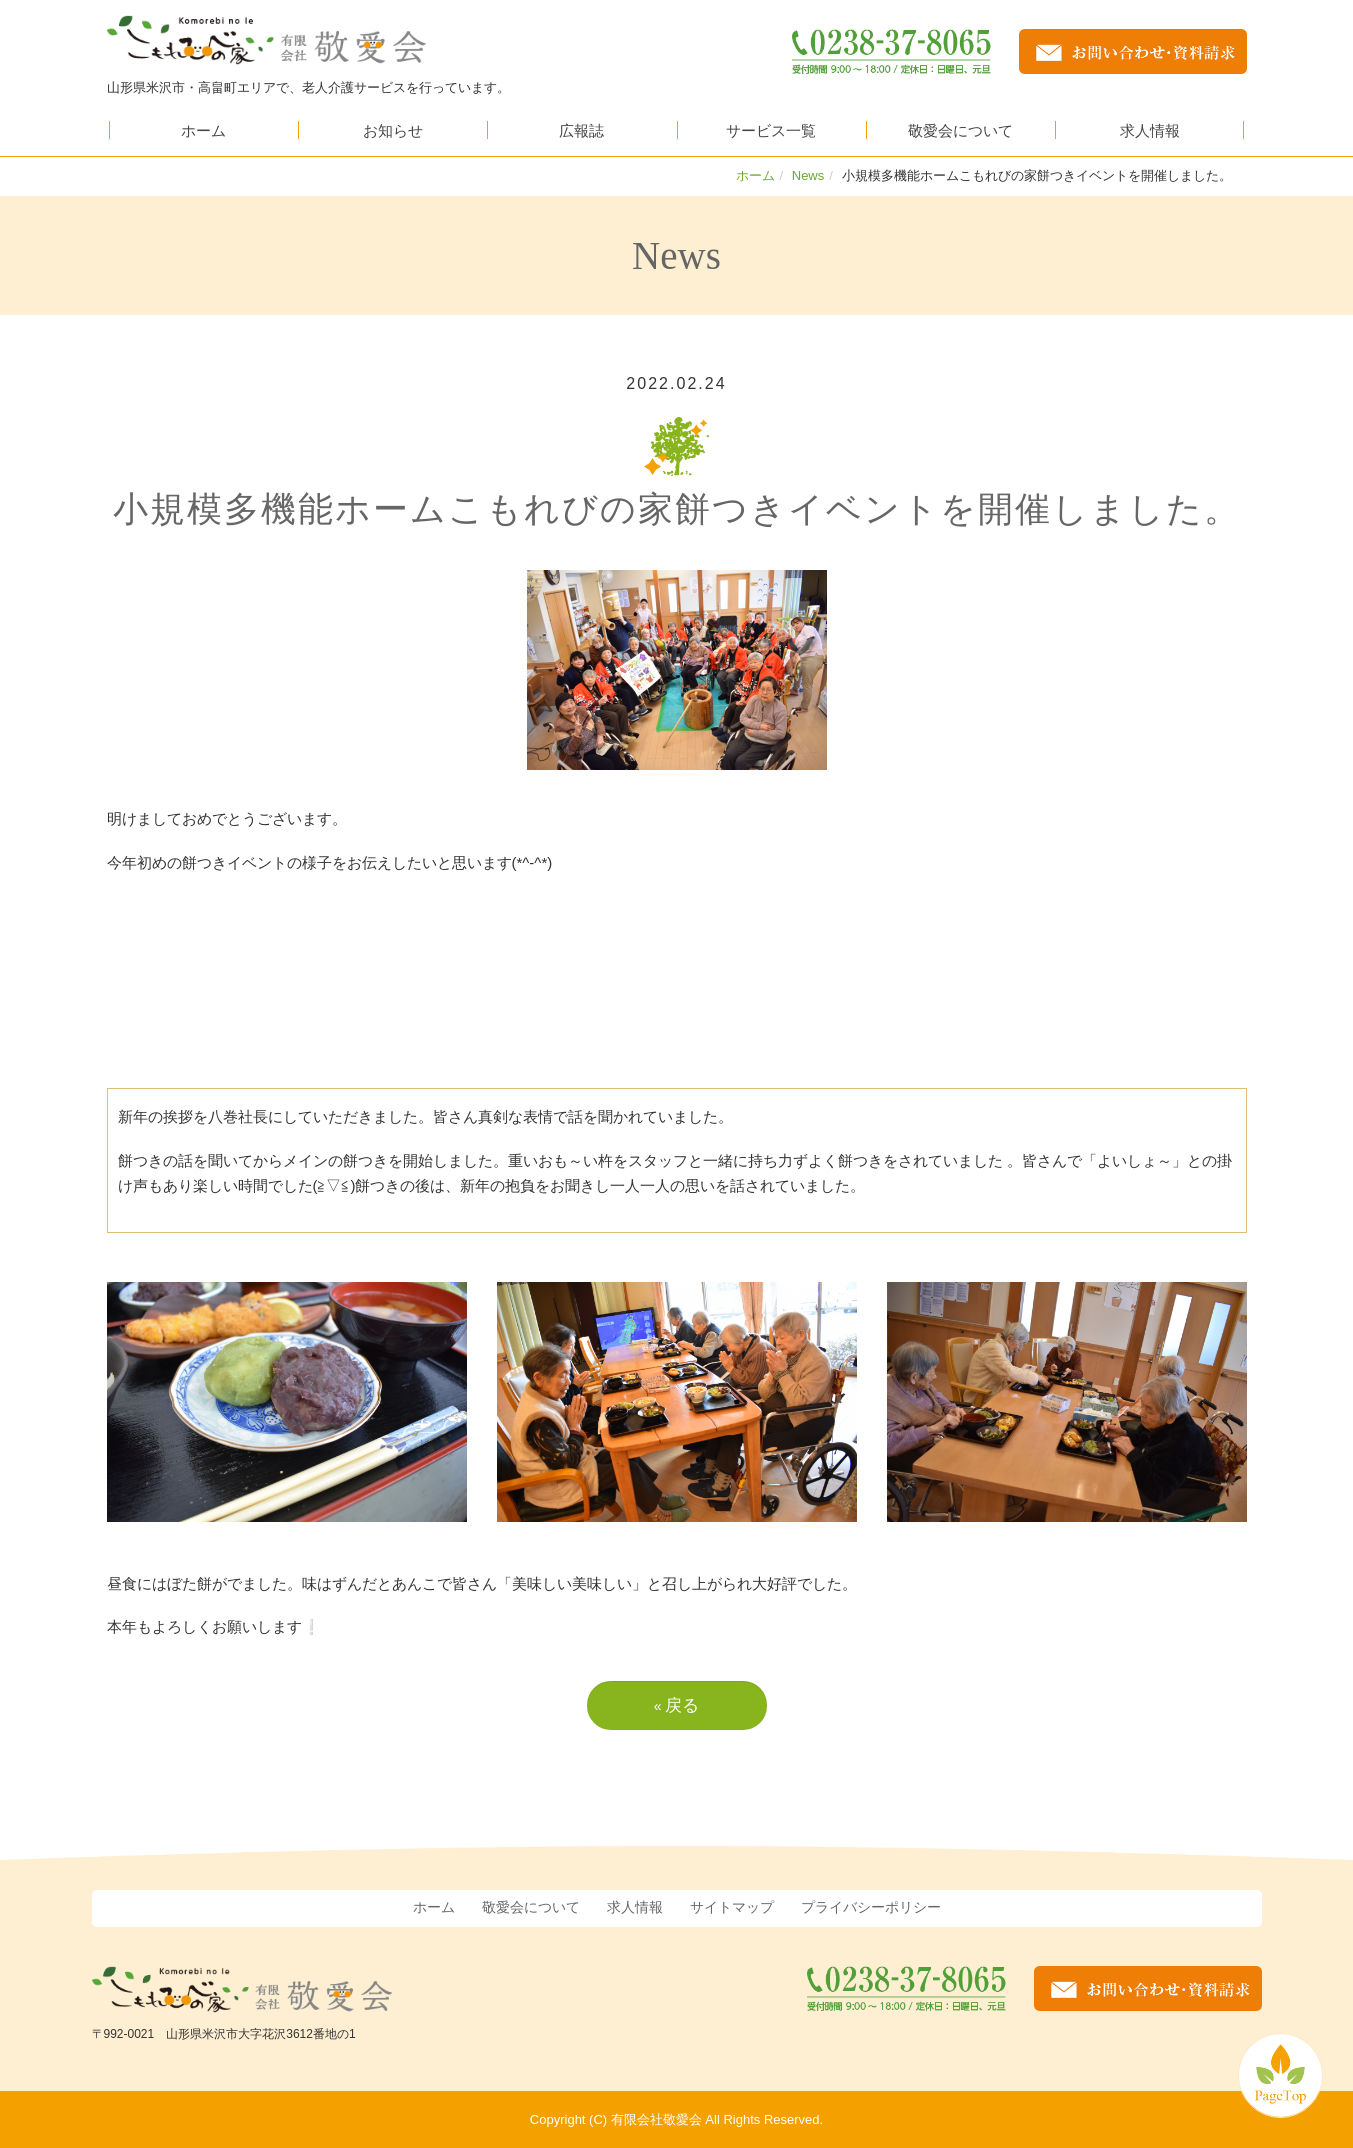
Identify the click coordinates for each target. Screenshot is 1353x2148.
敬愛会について (960, 130)
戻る (677, 1704)
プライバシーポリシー (871, 1906)
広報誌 (581, 130)
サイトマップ (732, 1906)
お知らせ (393, 130)
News (808, 174)
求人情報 (1150, 130)
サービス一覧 (771, 130)
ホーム (203, 130)
